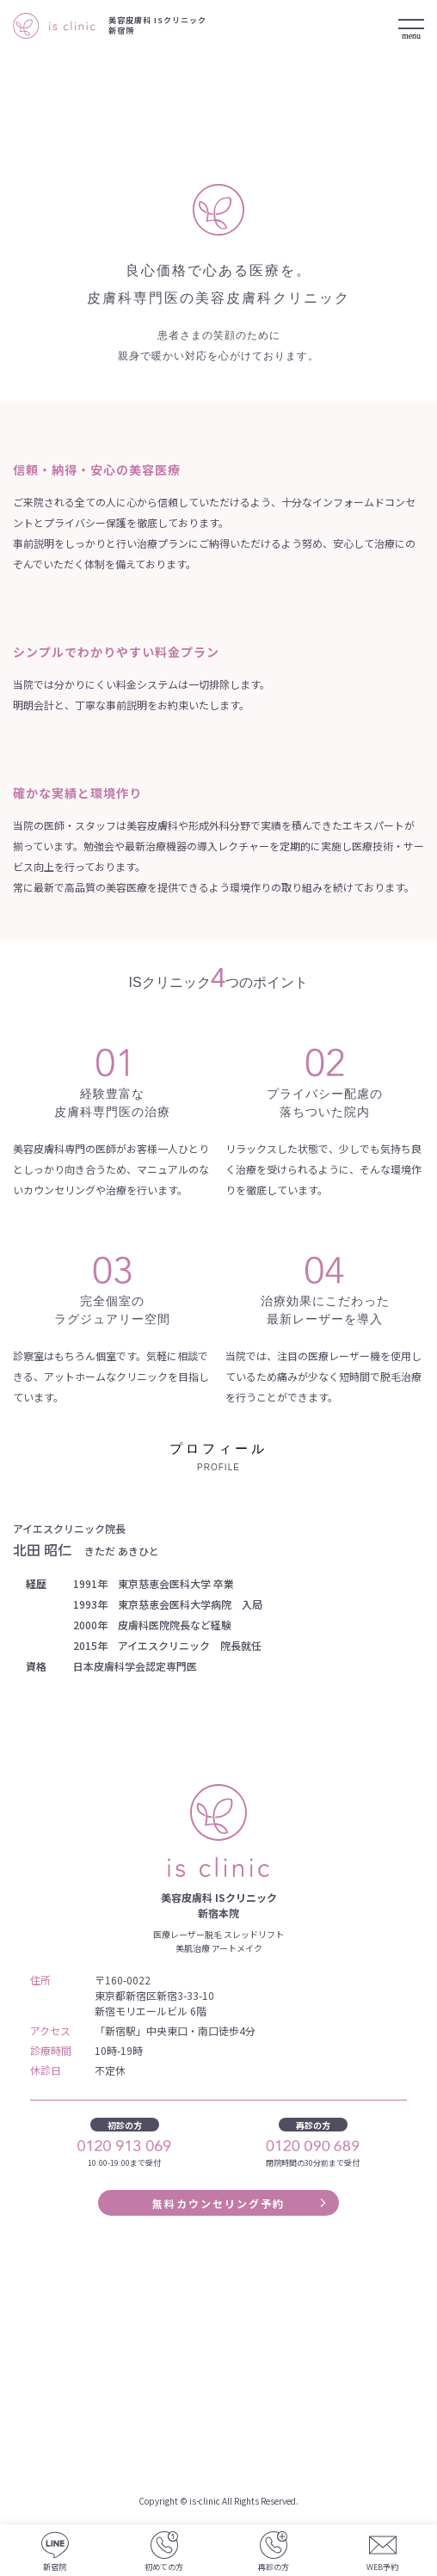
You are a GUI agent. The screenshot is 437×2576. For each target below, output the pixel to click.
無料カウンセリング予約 (218, 2203)
